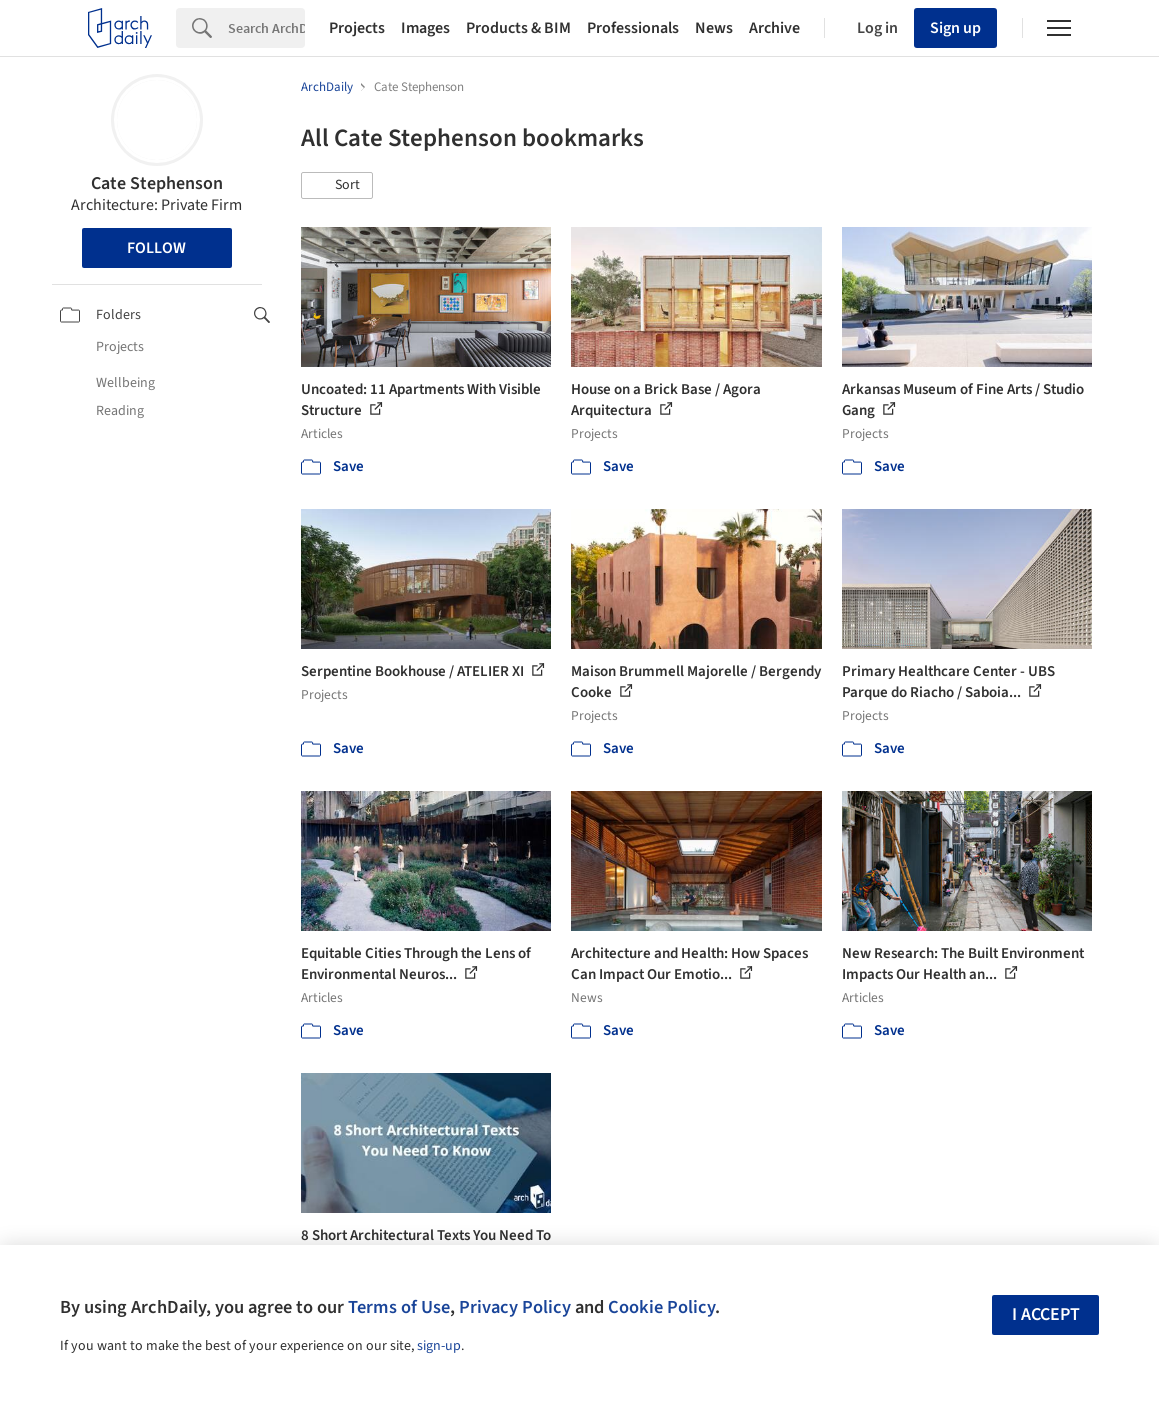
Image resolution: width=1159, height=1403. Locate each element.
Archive (774, 28)
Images (425, 28)
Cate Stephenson (157, 183)
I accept (1046, 1314)
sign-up (439, 1346)
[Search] (266, 28)
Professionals (633, 28)
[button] (337, 186)
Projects (357, 28)
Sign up (955, 28)
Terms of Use (399, 1307)
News (714, 28)
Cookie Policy (661, 1307)
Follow (156, 248)
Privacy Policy (515, 1307)
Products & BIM (518, 28)
